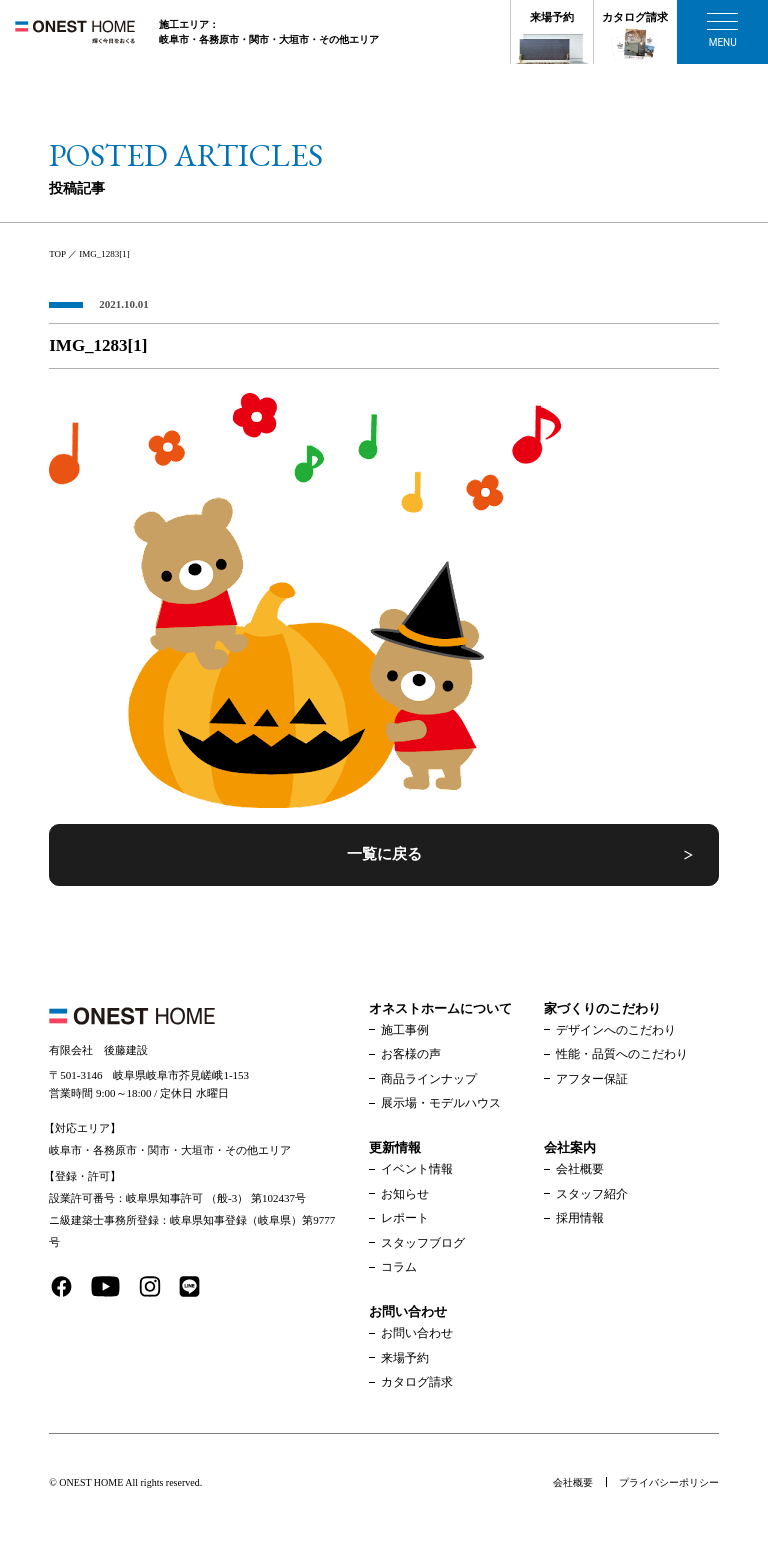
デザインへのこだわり (616, 1030)
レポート (405, 1218)
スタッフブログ (423, 1243)
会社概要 (580, 1169)
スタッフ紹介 (592, 1194)
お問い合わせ (417, 1333)
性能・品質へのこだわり (622, 1054)
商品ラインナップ (429, 1079)
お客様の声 (411, 1054)
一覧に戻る (384, 854)
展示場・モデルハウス (441, 1103)
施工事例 (405, 1030)
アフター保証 (592, 1079)
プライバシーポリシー (669, 1482)
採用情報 (580, 1218)
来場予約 (552, 17)
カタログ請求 (635, 17)
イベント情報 (417, 1169)
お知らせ (405, 1194)
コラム (399, 1267)
